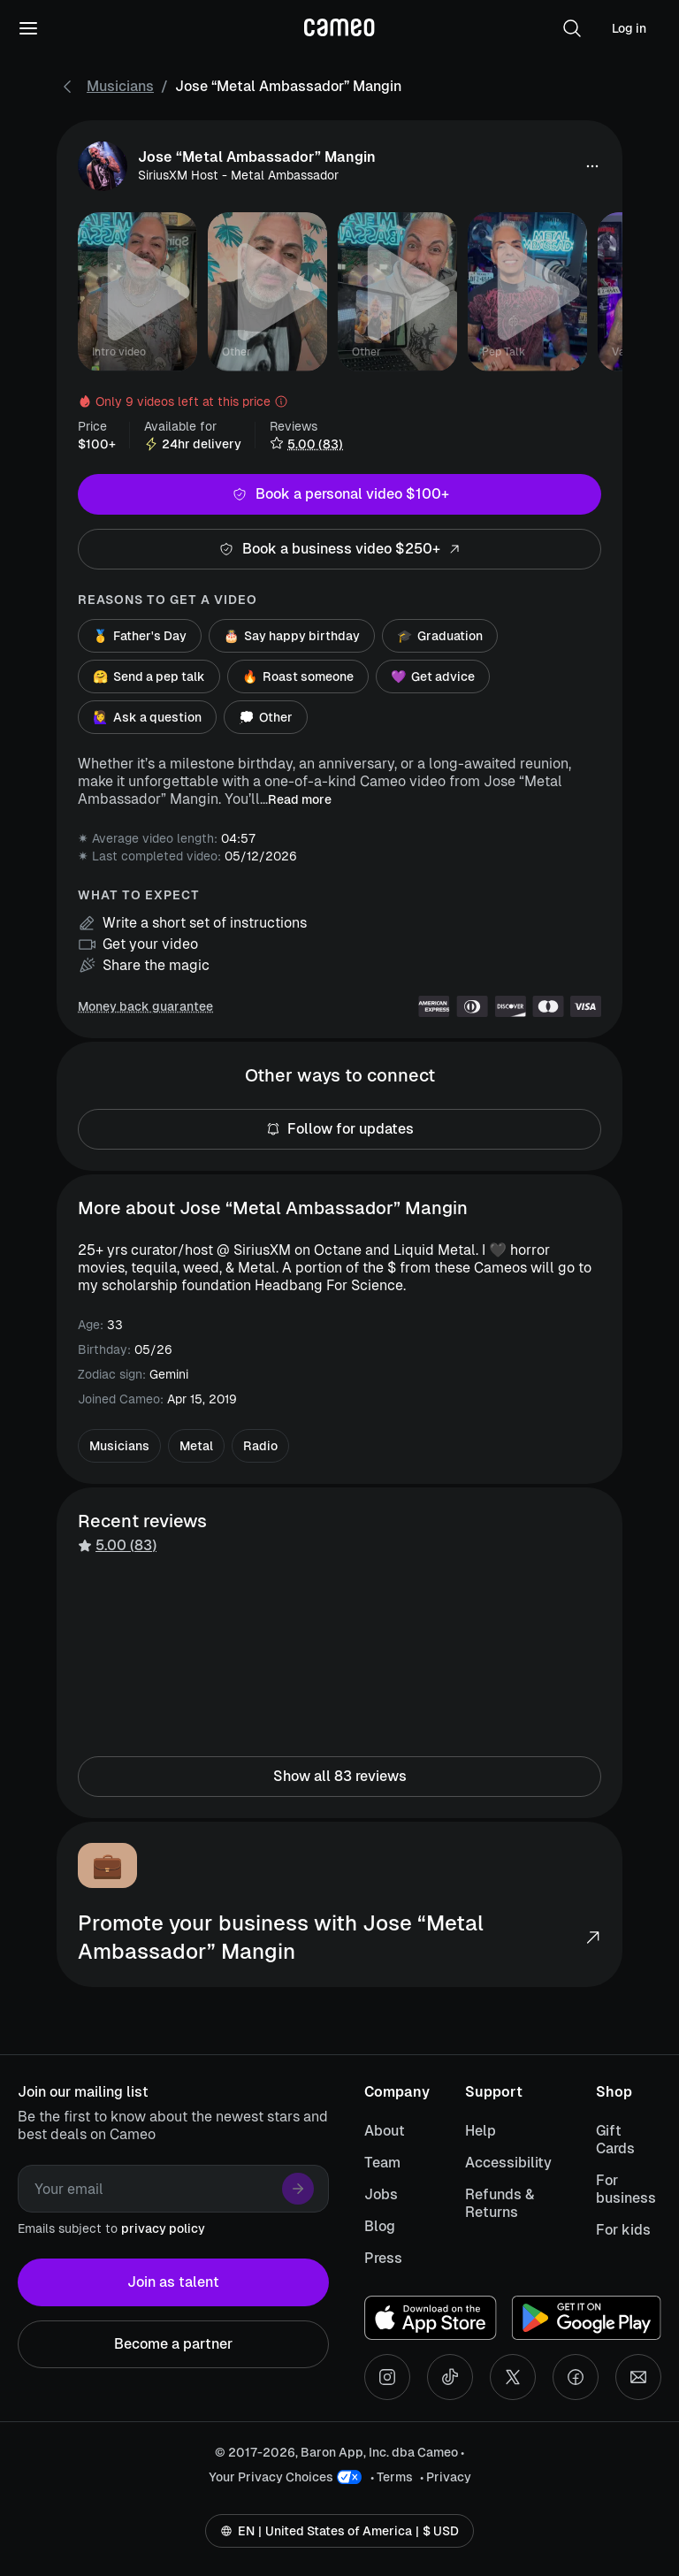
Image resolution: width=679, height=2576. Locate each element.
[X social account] (513, 2377)
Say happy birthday (292, 636)
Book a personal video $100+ (339, 494)
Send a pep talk (149, 676)
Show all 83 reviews (339, 1776)
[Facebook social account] (576, 2377)
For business (626, 2189)
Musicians (120, 86)
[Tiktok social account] (450, 2377)
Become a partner (173, 2344)
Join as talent (173, 2282)
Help (480, 2130)
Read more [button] (300, 799)
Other (266, 717)
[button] (572, 28)
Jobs (381, 2194)
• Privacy (445, 2477)
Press (383, 2258)
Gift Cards (615, 2139)
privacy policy (163, 2228)
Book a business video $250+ (339, 549)
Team (382, 2162)
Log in (629, 28)
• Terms (391, 2477)
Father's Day (140, 636)
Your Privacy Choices (271, 2477)
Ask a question (147, 717)
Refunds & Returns (499, 2203)
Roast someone (298, 676)
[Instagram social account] (387, 2377)
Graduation (440, 636)
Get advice (433, 676)
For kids (623, 2229)
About (384, 2130)
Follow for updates (339, 1129)
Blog (379, 2226)
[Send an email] (638, 2377)
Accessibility (508, 2162)
